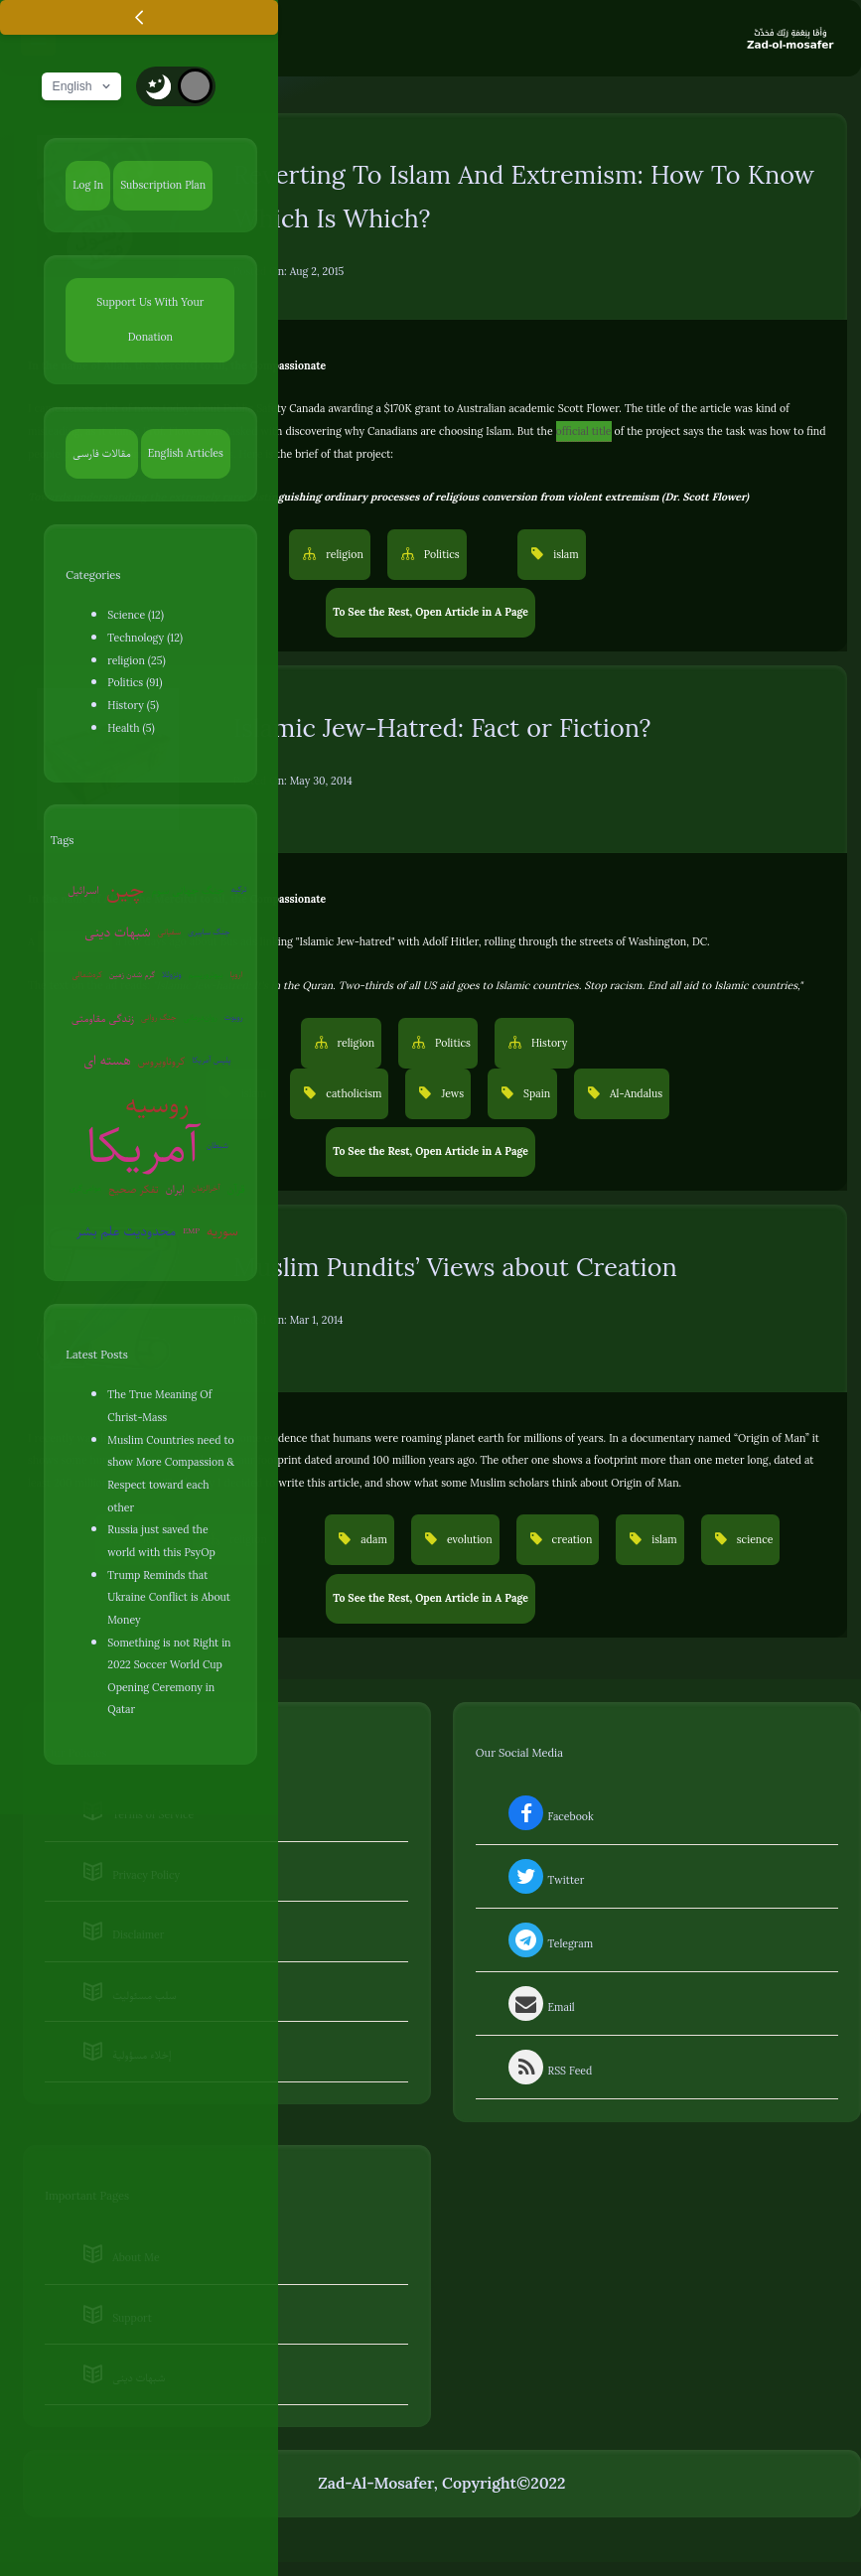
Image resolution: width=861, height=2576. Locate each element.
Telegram (548, 1943)
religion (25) (136, 660)
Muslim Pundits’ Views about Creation (455, 1267)
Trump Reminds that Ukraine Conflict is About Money (168, 1597)
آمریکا (143, 1146)
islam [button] (564, 554)
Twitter (544, 1880)
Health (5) (130, 728)
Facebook (548, 1816)
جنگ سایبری (208, 932)
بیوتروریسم (206, 974)
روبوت (233, 1017)
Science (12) (135, 615)
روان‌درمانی (200, 1017)
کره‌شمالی (86, 974)
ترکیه (239, 889)
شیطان (217, 1145)
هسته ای (107, 1060)
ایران (175, 1189)
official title (584, 431)
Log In (87, 185)
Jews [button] (451, 1093)
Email (539, 2007)
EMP (191, 1230)
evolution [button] (468, 1539)
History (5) (133, 705)
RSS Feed (548, 2070)
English (83, 86)
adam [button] (372, 1539)
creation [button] (571, 1539)
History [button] (547, 1043)
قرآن (236, 1189)
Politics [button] (440, 554)
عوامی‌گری (85, 1188)
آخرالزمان (206, 1188)
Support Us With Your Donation (150, 319)
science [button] (754, 1539)
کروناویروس (162, 1061)
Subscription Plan (163, 185)
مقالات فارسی (101, 453)
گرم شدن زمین (132, 974)
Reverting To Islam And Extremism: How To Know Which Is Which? (523, 197)
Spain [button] (535, 1093)
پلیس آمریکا (211, 1060)
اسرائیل (83, 890)
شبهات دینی (117, 932)
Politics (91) (134, 682)
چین (125, 889)
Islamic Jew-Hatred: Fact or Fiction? (441, 728)
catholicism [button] (352, 1093)
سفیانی (169, 932)
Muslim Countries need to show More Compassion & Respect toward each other (170, 1473)
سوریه (222, 1230)
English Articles (185, 453)
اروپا (236, 974)
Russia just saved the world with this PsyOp (161, 1540)
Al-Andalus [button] (634, 1093)
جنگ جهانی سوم (187, 890)
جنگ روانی (159, 1017)
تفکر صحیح (133, 1189)
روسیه (157, 1103)
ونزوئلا (172, 974)
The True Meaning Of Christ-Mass (159, 1405)
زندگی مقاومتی (103, 1018)
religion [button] (343, 554)
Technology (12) (145, 637)
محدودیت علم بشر (126, 1230)
